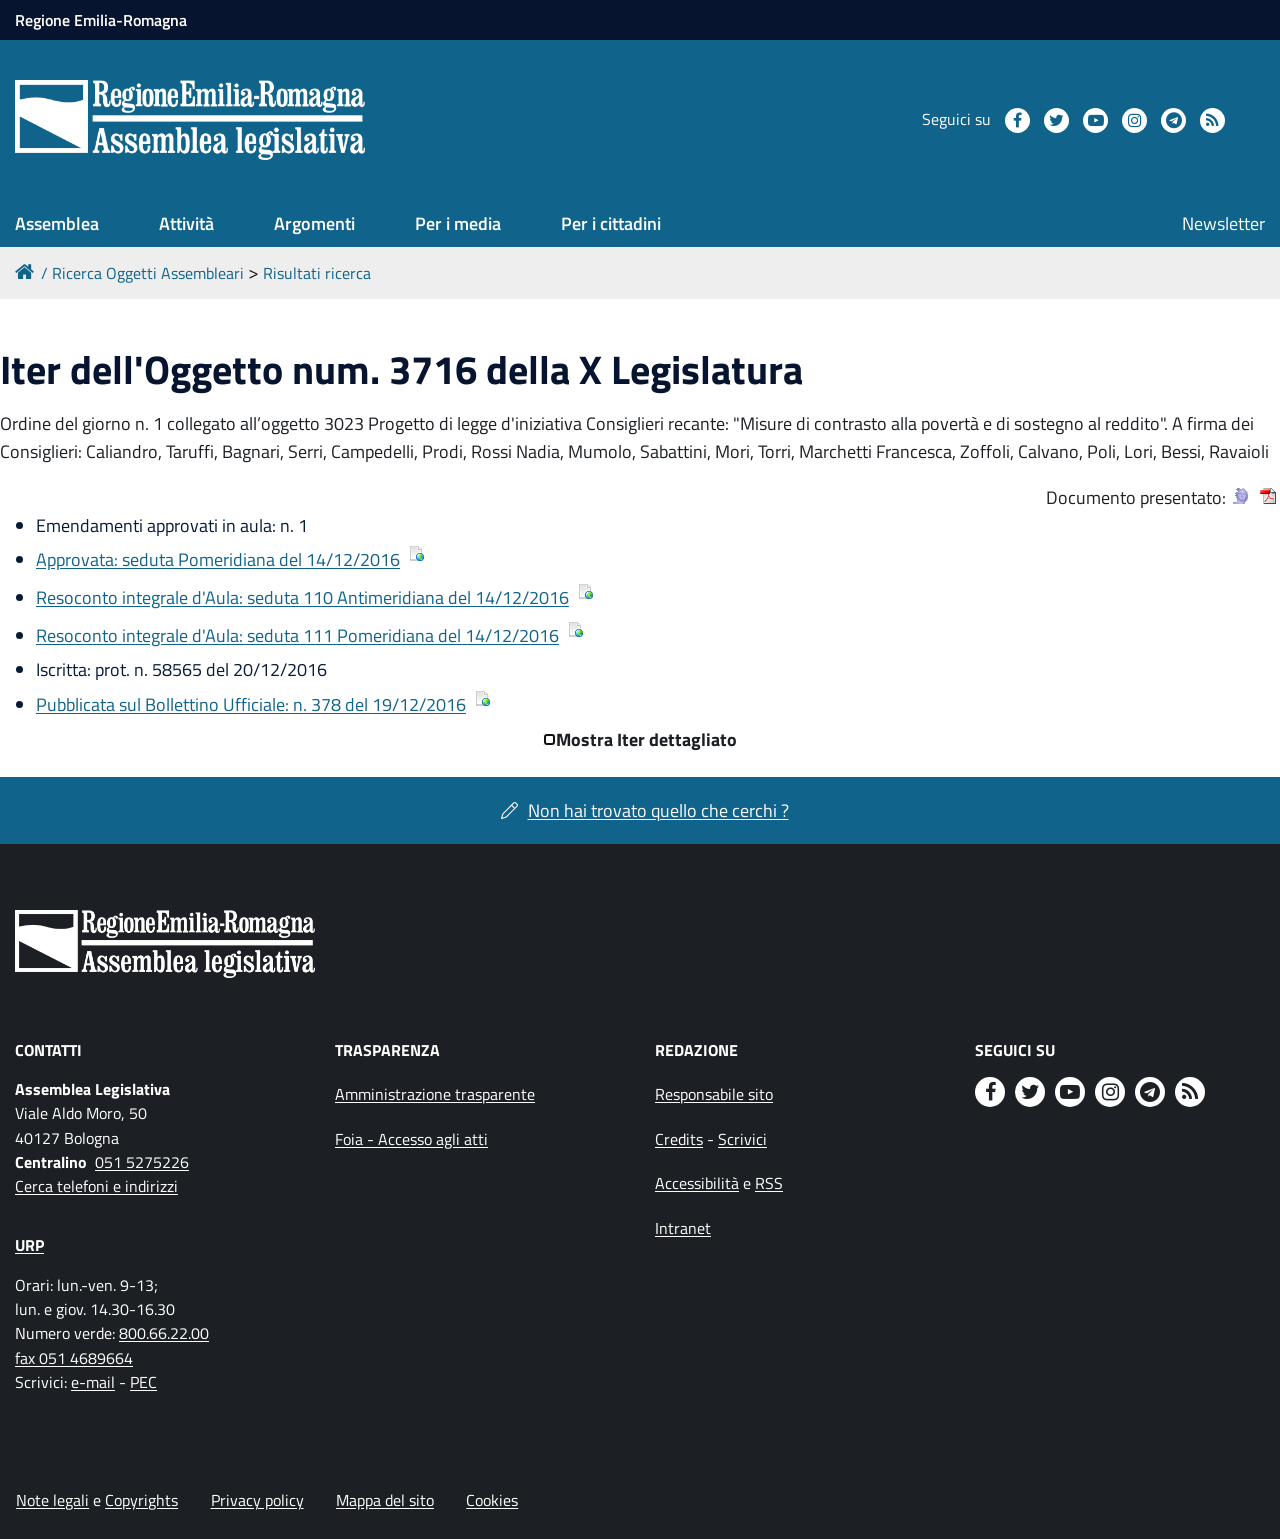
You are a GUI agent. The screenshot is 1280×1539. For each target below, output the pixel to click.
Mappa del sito (385, 1500)
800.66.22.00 (164, 1333)
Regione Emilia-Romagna (101, 20)
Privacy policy (257, 1500)
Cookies (492, 1500)
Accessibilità (697, 1183)
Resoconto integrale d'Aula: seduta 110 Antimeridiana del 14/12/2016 (302, 597)
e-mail (93, 1382)
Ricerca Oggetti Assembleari (148, 273)
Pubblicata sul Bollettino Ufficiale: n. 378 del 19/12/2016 (251, 704)
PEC (143, 1382)
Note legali (52, 1500)
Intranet (683, 1228)
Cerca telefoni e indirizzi (96, 1186)
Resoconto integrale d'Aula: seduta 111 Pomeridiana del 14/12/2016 (297, 635)
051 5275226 (142, 1162)
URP (29, 1245)
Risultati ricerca (317, 273)
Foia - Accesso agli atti (411, 1139)
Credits (679, 1139)
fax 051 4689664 (74, 1358)
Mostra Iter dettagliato (646, 739)
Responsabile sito (714, 1094)
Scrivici (742, 1139)
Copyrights (141, 1500)
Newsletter (1223, 223)
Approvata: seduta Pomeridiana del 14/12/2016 (218, 559)
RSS (769, 1183)
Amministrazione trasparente (435, 1094)
